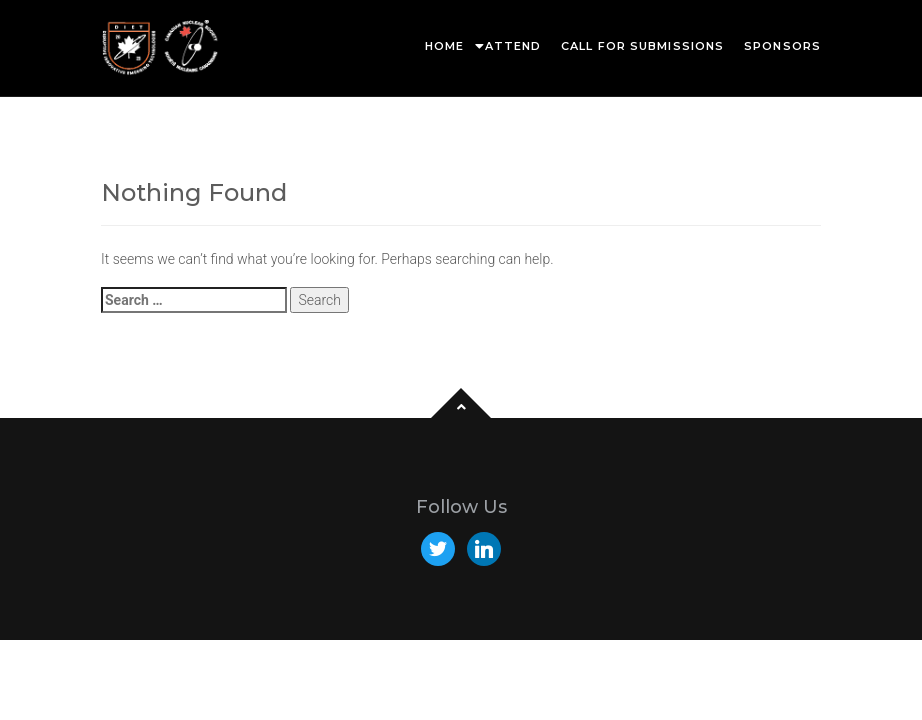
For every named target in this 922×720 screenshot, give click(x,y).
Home (444, 46)
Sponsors (782, 46)
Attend (513, 46)
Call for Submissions (642, 46)
